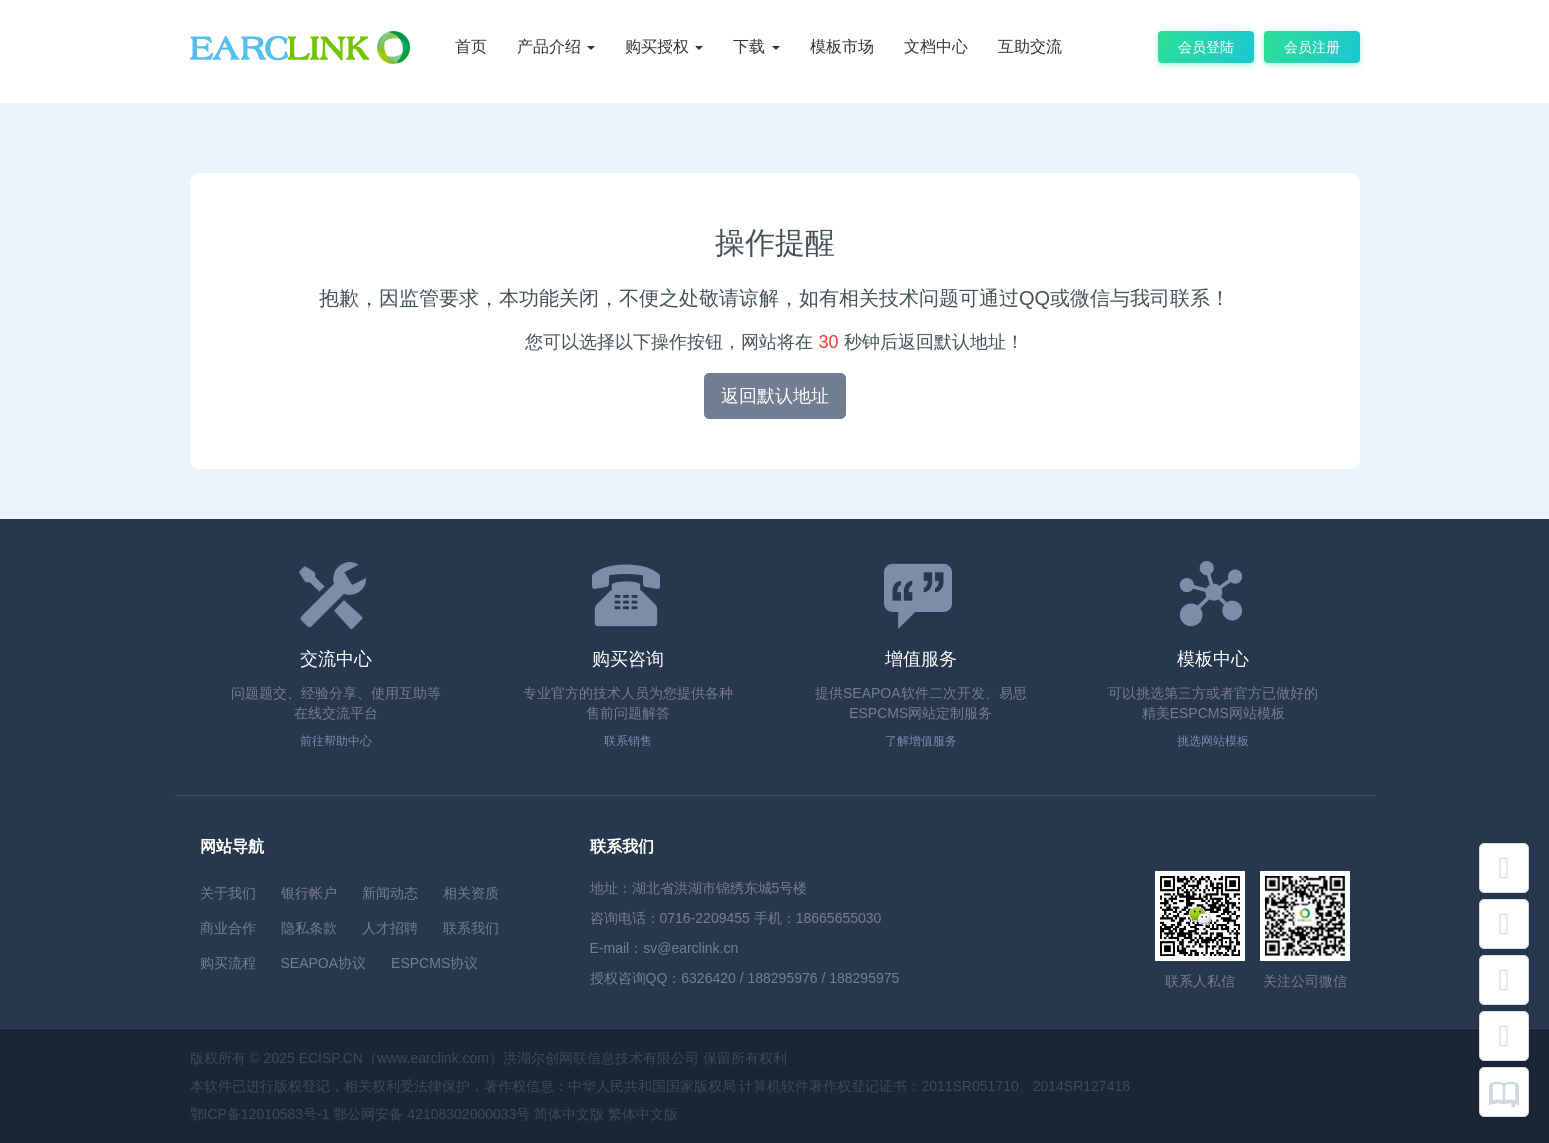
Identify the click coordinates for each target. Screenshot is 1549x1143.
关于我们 (228, 893)
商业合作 (228, 928)
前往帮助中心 (336, 741)
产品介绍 (556, 46)
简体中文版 (569, 1114)
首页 (471, 46)
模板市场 (842, 46)
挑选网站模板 (1213, 741)
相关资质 (471, 893)
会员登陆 (1206, 47)
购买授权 (664, 46)
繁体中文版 (643, 1114)
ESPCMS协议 (434, 963)
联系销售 (628, 741)
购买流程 (228, 963)
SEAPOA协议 (324, 963)
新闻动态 (390, 893)
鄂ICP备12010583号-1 (260, 1114)
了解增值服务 (921, 741)
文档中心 (936, 46)
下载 (756, 46)
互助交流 (1030, 46)
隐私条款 (309, 928)
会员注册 (1312, 47)
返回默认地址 (775, 396)
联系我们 (471, 928)
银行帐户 (309, 893)
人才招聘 (390, 928)
